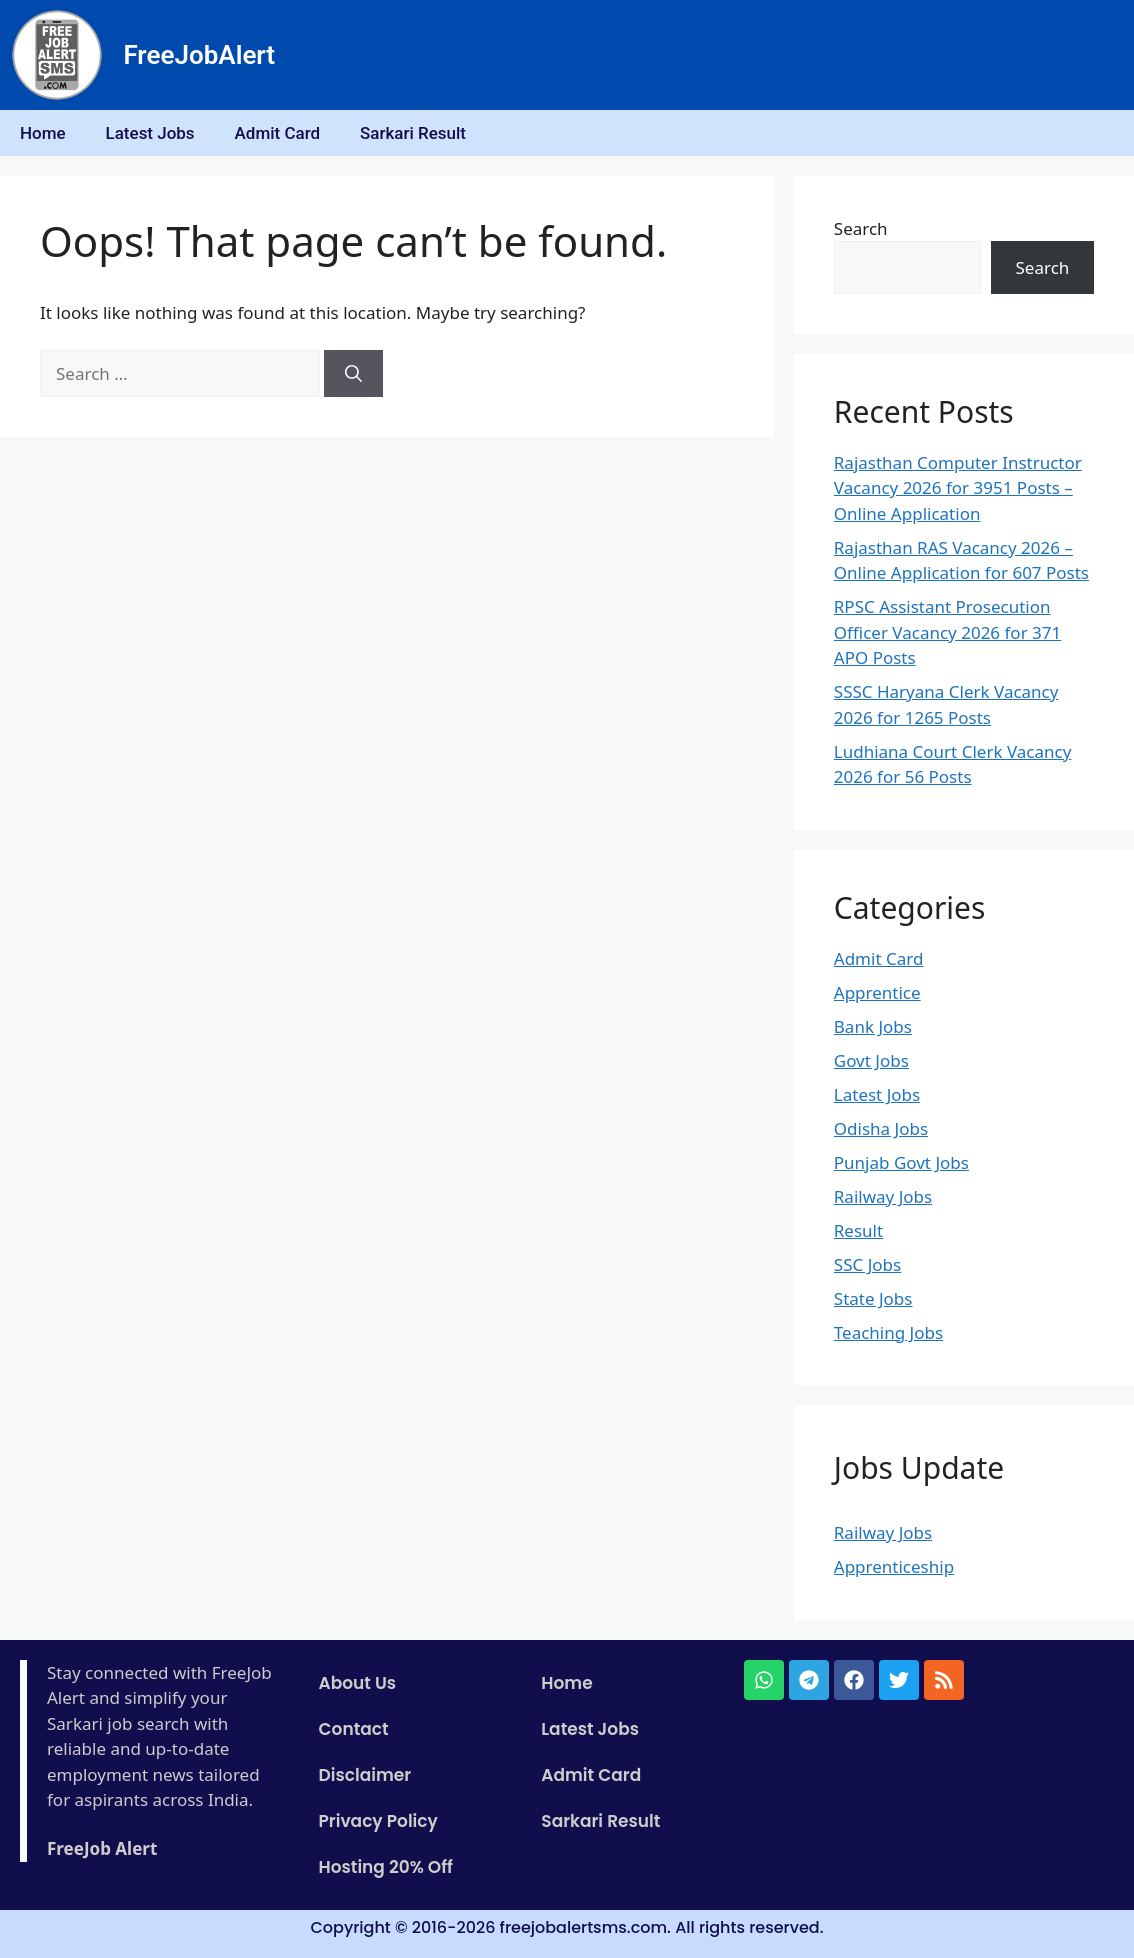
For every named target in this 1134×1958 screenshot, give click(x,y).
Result (858, 1230)
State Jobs (873, 1298)
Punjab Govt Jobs (901, 1162)
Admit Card (278, 133)
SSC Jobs (867, 1264)
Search (861, 228)
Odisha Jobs (881, 1128)
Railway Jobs (883, 1196)
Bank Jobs (873, 1026)
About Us (358, 1683)
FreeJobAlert (199, 55)
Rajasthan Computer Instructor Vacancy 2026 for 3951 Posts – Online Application (958, 488)
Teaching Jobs (888, 1332)
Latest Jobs (150, 133)
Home (43, 133)
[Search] (353, 374)
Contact (354, 1729)
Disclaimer (365, 1775)
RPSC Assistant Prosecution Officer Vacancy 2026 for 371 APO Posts (947, 632)
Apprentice (877, 992)
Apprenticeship (894, 1566)
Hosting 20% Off (386, 1867)
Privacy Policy (378, 1821)
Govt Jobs (871, 1060)
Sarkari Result (413, 133)
